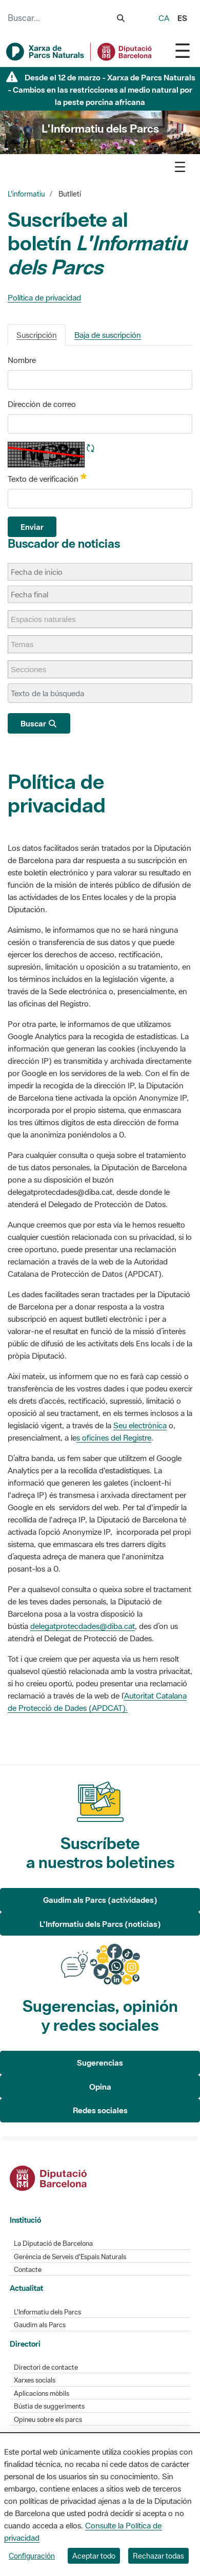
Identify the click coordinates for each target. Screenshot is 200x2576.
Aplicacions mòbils (41, 2393)
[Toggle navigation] (182, 50)
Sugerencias (100, 2062)
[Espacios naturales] (48, 619)
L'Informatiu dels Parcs (47, 2312)
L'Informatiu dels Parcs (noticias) (100, 1924)
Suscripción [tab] (36, 335)
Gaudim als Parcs (40, 2325)
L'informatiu (26, 194)
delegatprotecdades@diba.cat (82, 1626)
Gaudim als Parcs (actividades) (100, 1900)
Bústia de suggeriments (49, 2406)
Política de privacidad (44, 297)
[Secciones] (33, 669)
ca (163, 18)
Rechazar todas (158, 2556)
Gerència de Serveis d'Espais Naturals (70, 2256)
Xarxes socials (34, 2380)
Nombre (22, 360)
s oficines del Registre (113, 1437)
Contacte (28, 2269)
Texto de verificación (47, 477)
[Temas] (27, 644)
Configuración (32, 2556)
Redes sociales (100, 2110)
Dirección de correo (42, 404)
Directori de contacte (46, 2367)
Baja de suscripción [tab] (107, 335)
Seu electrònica (140, 1425)
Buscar (39, 723)
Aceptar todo (93, 2556)
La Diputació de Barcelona (53, 2243)
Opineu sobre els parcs (48, 2419)
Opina (100, 2086)
